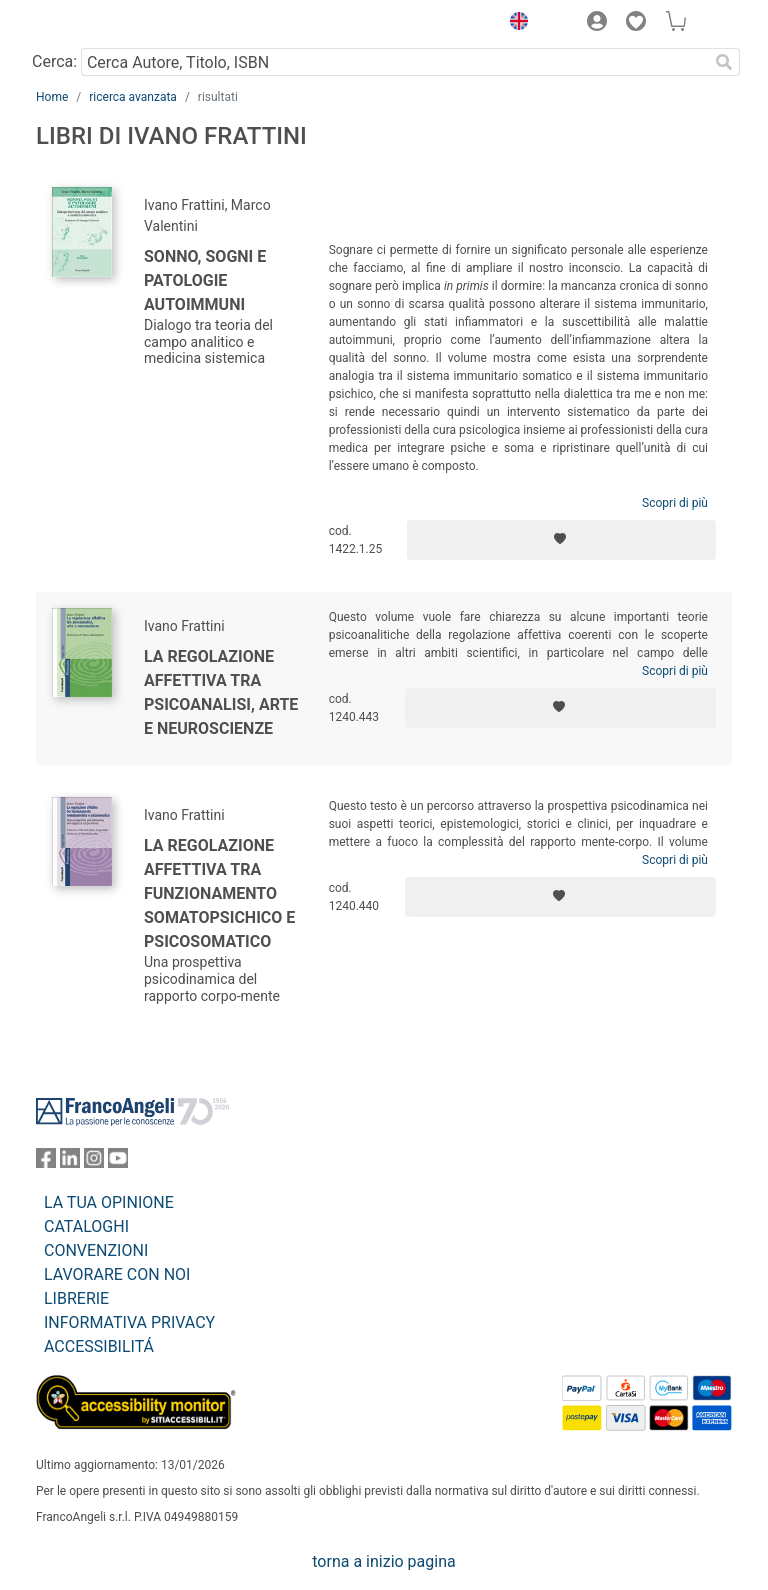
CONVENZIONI (96, 1250)
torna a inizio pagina (383, 1561)
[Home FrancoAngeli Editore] (104, 24)
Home (52, 97)
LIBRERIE (76, 1298)
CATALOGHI (86, 1226)
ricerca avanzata (133, 97)
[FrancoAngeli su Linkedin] (70, 1162)
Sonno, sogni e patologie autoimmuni (205, 280)
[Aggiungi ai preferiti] (561, 540)
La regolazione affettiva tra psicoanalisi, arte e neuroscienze (221, 692)
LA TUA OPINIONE (109, 1202)
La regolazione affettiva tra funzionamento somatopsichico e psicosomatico (219, 893)
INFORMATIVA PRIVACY (129, 1322)
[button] (514, 24)
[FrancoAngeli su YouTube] (118, 1162)
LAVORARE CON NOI (117, 1274)
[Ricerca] (724, 62)
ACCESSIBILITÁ (99, 1346)
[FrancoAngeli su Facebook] (46, 1162)
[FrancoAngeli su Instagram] (94, 1162)
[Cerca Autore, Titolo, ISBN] (394, 62)
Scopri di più (675, 503)
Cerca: (54, 61)
